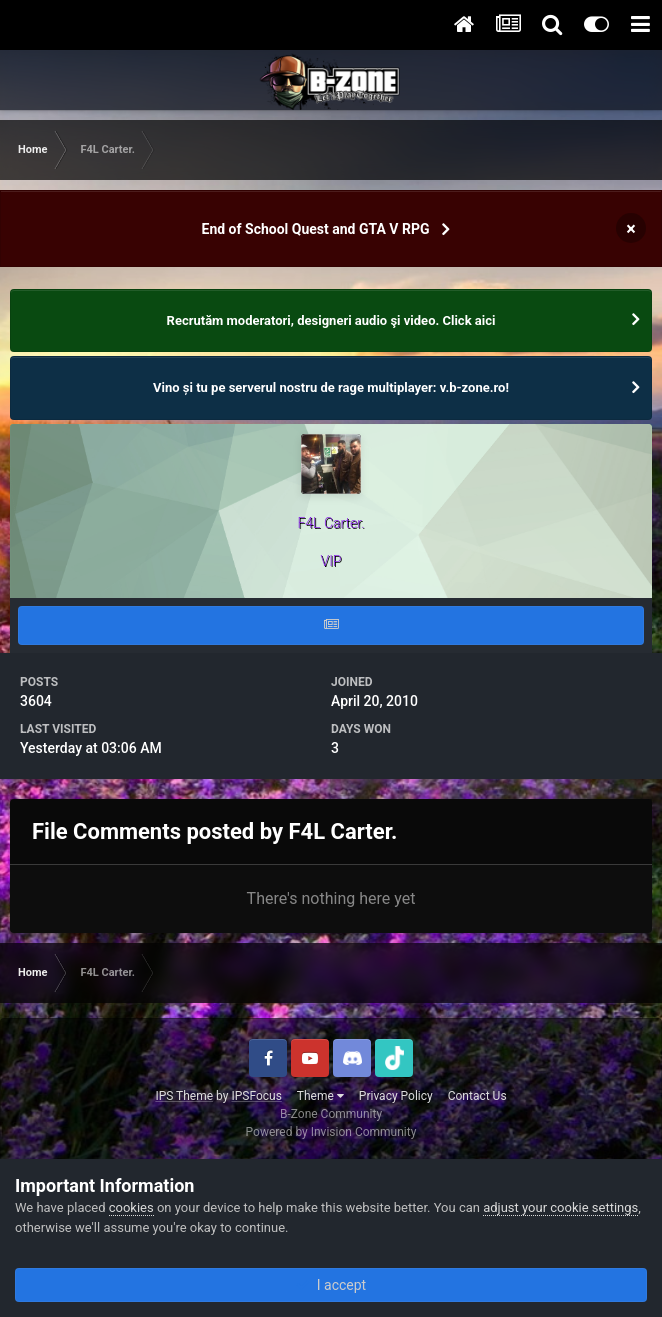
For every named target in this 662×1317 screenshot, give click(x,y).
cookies (131, 1207)
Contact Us (477, 1096)
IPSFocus (256, 1096)
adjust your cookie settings (560, 1207)
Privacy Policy (396, 1096)
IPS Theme (184, 1096)
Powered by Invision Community (331, 1132)
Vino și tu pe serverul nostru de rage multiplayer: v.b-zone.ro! (331, 387)
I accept (331, 1285)
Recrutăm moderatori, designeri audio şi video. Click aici (331, 320)
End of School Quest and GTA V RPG (316, 229)
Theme (320, 1096)
